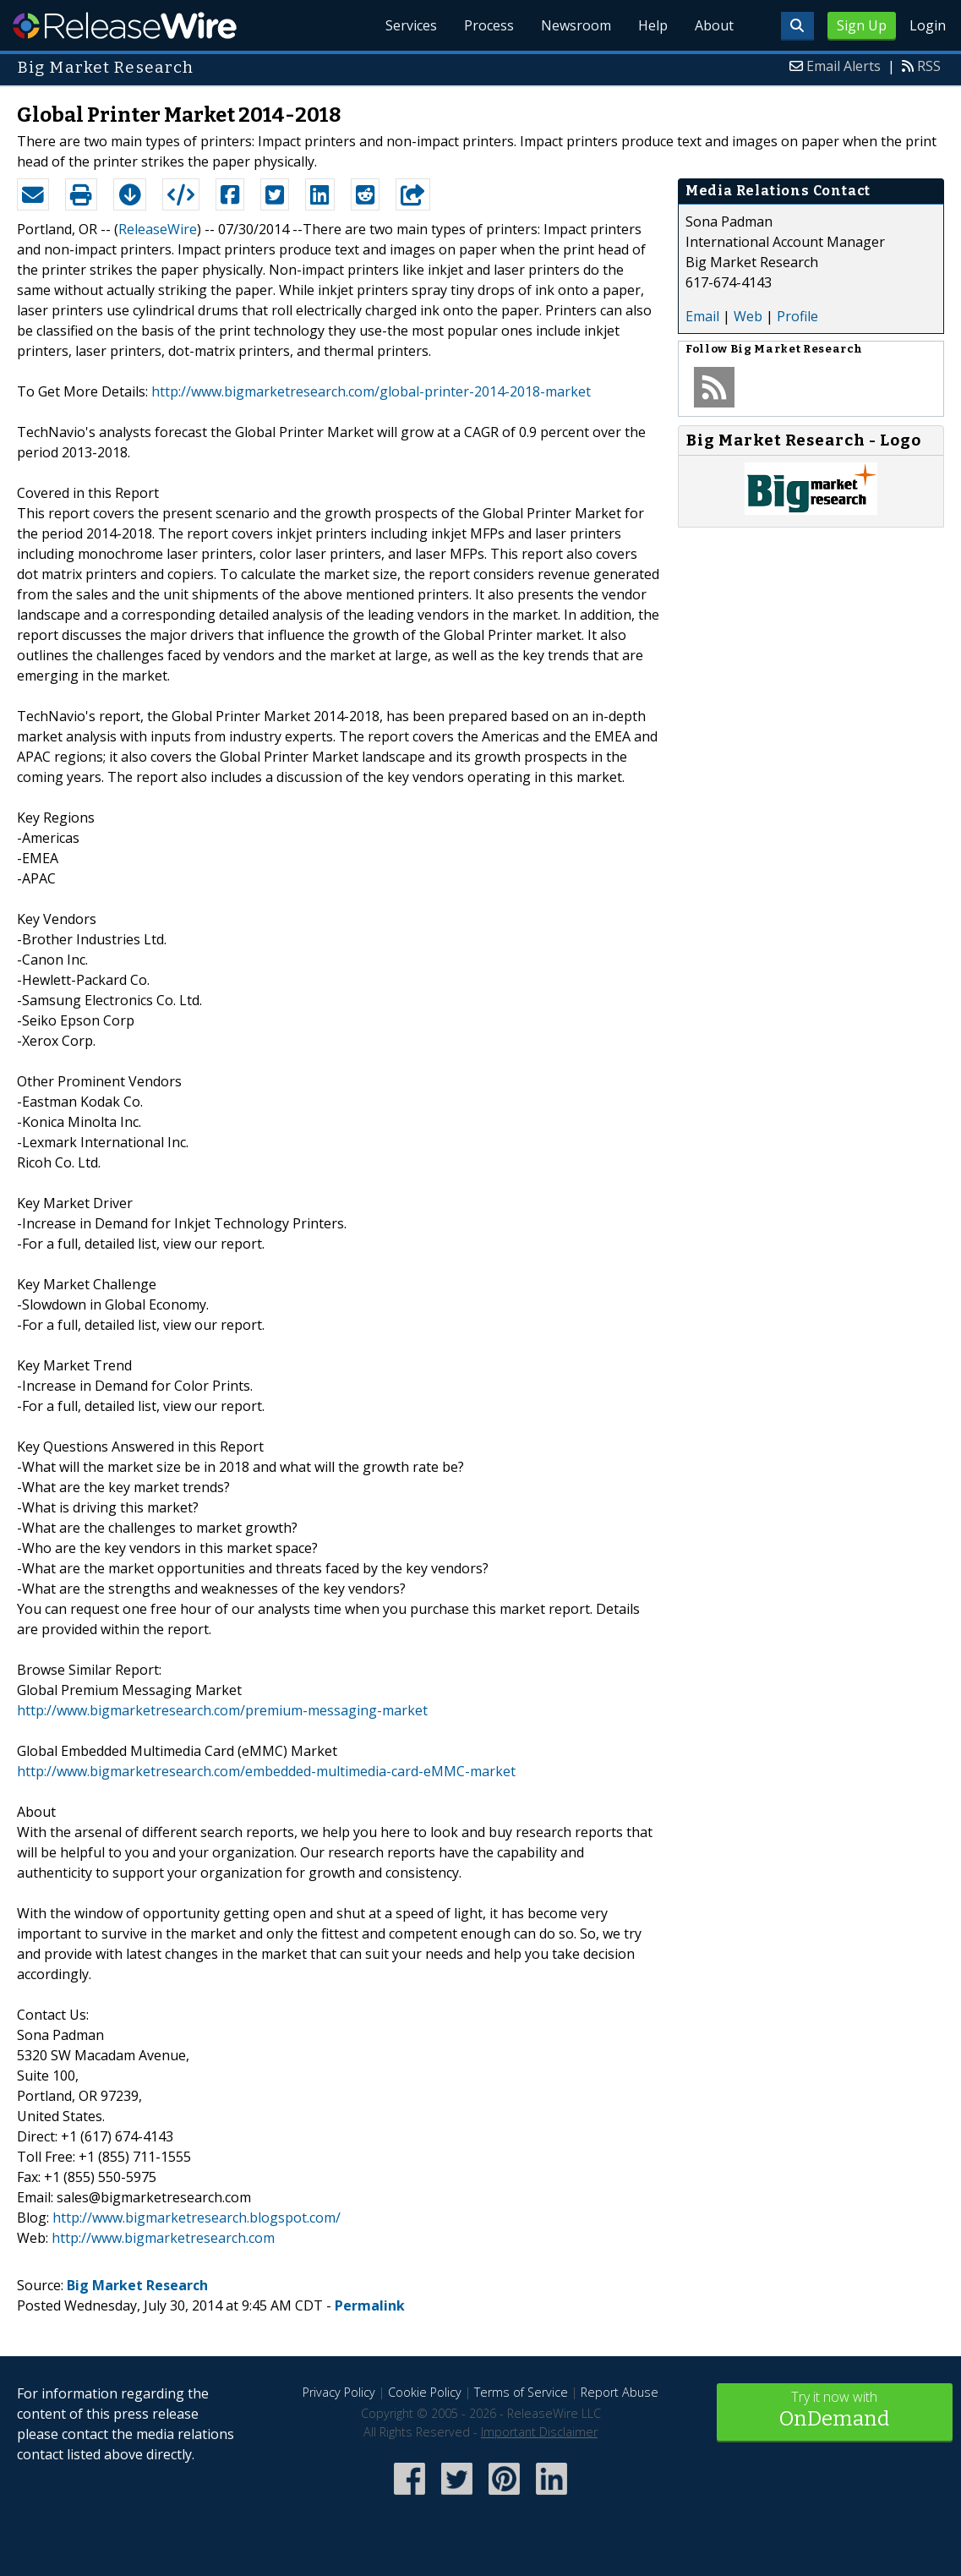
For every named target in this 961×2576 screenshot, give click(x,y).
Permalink (370, 2305)
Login (927, 25)
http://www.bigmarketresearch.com (163, 2238)
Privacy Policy (339, 2392)
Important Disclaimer (539, 2432)
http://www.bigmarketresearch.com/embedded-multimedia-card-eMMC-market (266, 1771)
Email (702, 316)
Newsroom (576, 25)
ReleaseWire (124, 25)
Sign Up (862, 25)
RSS (929, 66)
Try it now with (835, 2410)
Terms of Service (521, 2392)
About (714, 25)
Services (411, 25)
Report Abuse (619, 2392)
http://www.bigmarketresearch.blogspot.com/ (196, 2217)
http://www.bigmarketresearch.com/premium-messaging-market (222, 1710)
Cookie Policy (424, 2392)
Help (653, 25)
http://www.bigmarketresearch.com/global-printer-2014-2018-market (371, 391)
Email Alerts (843, 66)
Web (748, 316)
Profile (797, 316)
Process (489, 25)
